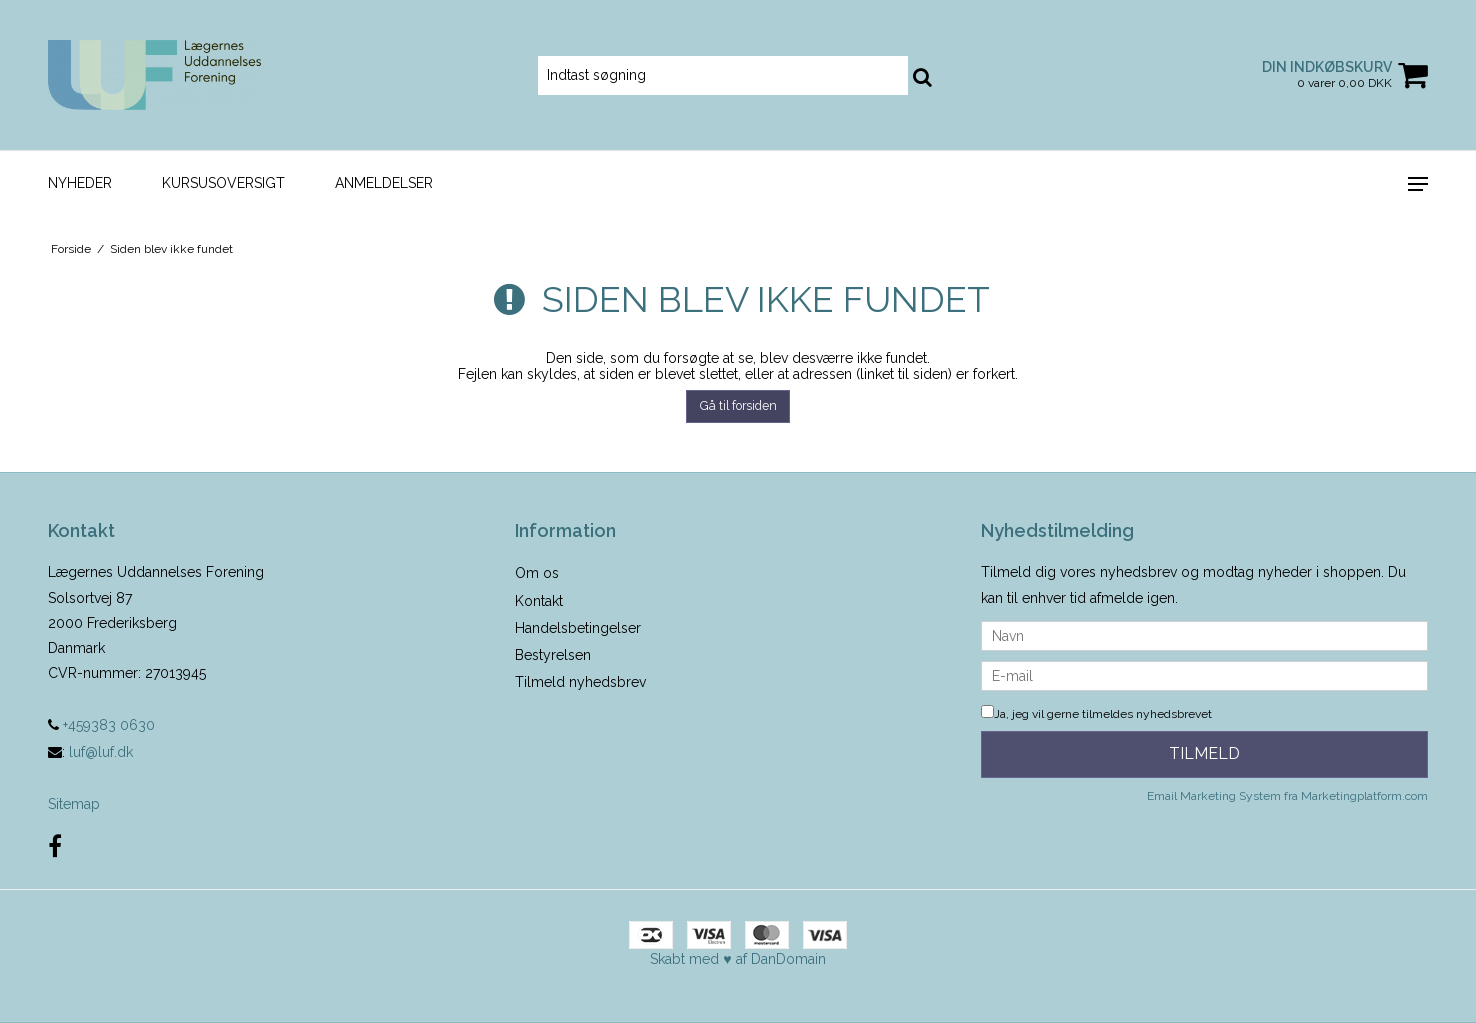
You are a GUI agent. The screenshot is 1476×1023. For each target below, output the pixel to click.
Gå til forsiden (738, 405)
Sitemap (74, 804)
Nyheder (80, 183)
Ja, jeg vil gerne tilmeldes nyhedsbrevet (1096, 714)
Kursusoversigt (223, 183)
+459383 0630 (101, 725)
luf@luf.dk (101, 752)
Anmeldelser (384, 183)
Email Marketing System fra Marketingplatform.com (1287, 796)
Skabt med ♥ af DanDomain (737, 959)
